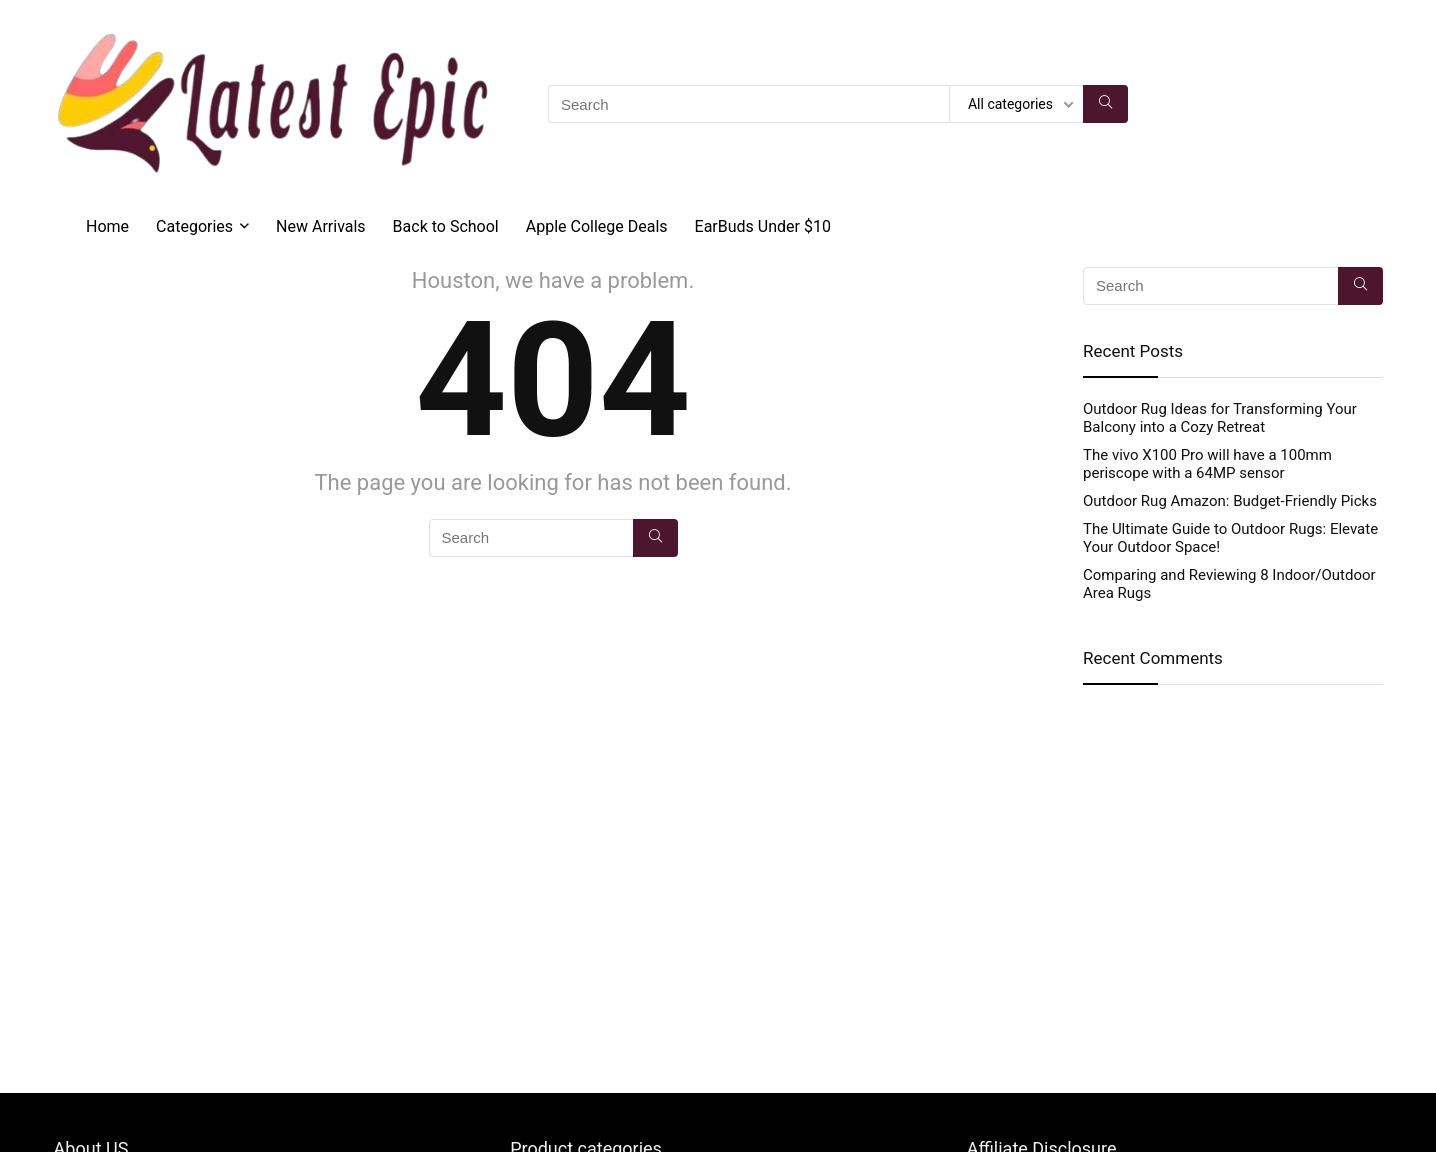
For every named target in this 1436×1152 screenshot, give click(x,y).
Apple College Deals (597, 226)
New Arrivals (321, 226)
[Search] (1105, 104)
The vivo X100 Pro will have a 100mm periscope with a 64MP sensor (1207, 464)
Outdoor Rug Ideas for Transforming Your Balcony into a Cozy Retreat (1220, 418)
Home (107, 226)
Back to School (446, 226)
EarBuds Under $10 (763, 226)
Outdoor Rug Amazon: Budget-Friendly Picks (1230, 501)
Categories (194, 226)
